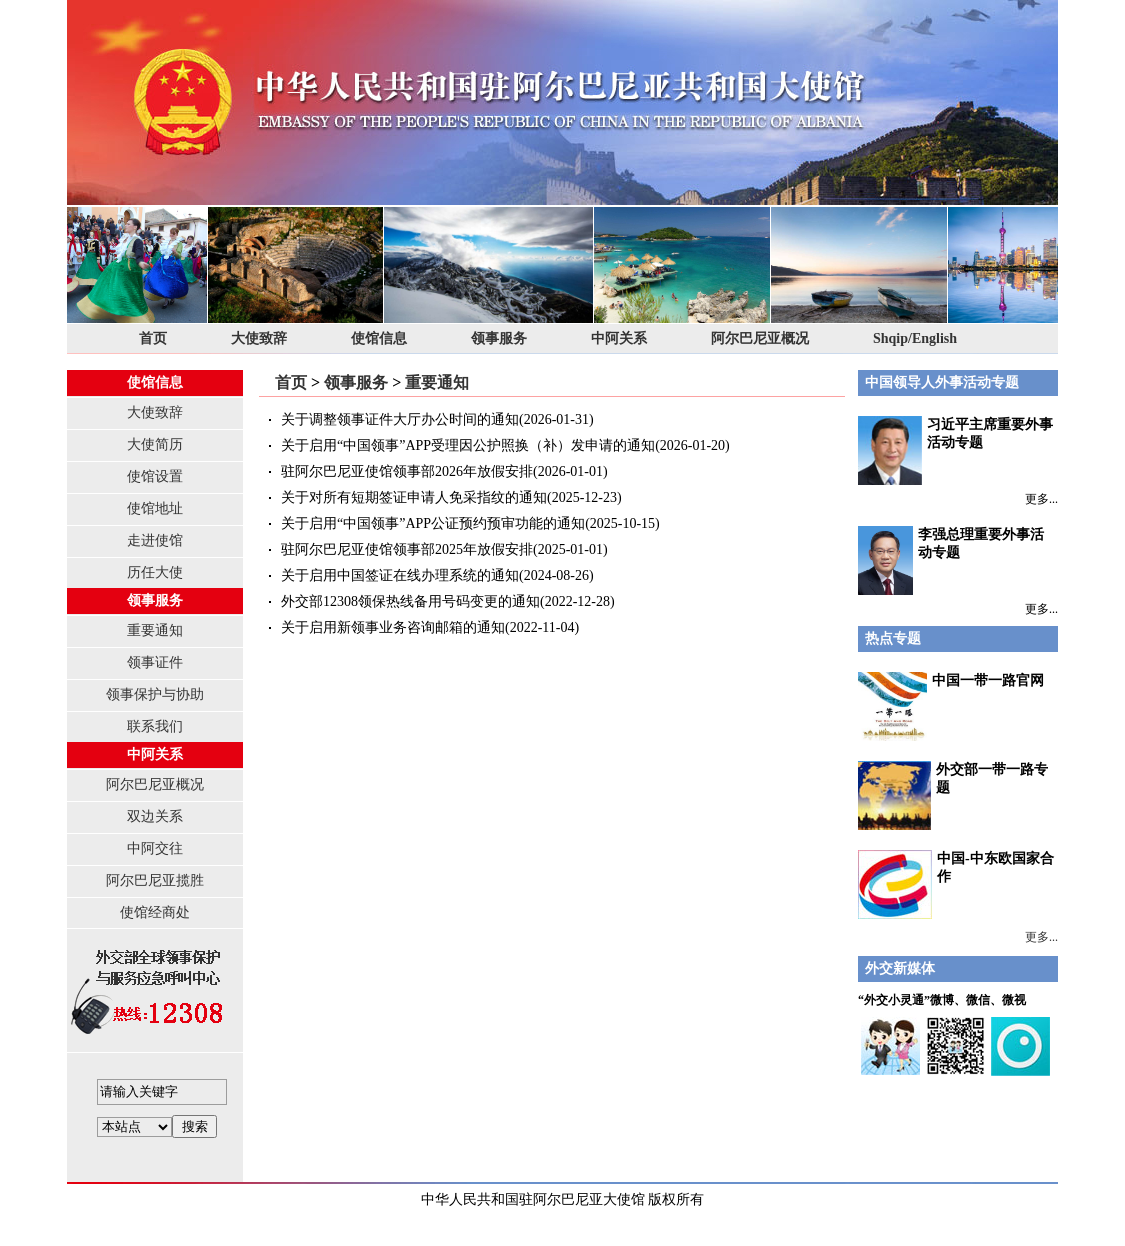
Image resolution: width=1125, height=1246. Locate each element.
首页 (153, 338)
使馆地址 (155, 508)
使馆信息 (379, 338)
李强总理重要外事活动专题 (951, 560)
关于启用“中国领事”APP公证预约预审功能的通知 (433, 523)
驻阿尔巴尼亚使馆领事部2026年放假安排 (407, 471)
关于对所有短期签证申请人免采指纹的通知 (414, 497)
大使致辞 (259, 338)
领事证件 (155, 662)
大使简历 (155, 444)
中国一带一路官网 (988, 680)
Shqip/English (915, 338)
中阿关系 (619, 338)
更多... (1041, 499)
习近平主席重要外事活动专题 (955, 450)
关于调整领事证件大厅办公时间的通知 (400, 419)
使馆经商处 (155, 912)
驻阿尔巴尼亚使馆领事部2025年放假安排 (407, 549)
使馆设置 (155, 476)
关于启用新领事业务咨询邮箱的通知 (393, 627)
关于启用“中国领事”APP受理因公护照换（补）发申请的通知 (468, 445)
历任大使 (155, 572)
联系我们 (155, 726)
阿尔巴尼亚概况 (760, 338)
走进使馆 (155, 540)
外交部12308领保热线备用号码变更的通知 (410, 601)
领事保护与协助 (155, 694)
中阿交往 (155, 848)
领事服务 (499, 338)
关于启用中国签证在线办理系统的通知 (400, 575)
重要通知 (155, 630)
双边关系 (155, 816)
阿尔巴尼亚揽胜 (155, 880)
